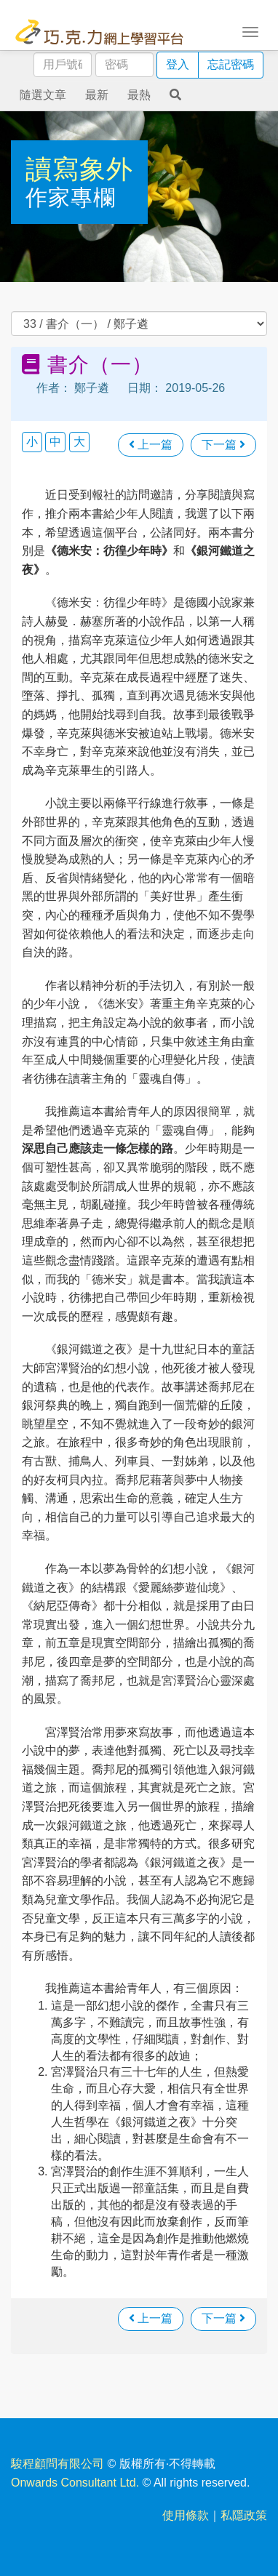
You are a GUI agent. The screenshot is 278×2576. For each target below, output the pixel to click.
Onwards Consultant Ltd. (75, 2482)
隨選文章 (43, 95)
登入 (177, 64)
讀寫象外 (79, 169)
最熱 (139, 95)
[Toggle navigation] (250, 30)
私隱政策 (244, 2515)
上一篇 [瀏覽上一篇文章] (150, 444)
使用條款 (185, 2515)
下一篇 (223, 444)
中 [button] (55, 442)
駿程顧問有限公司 (57, 2463)
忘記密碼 (230, 64)
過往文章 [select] (139, 323)
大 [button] (79, 442)
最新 (96, 95)
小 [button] (32, 442)
